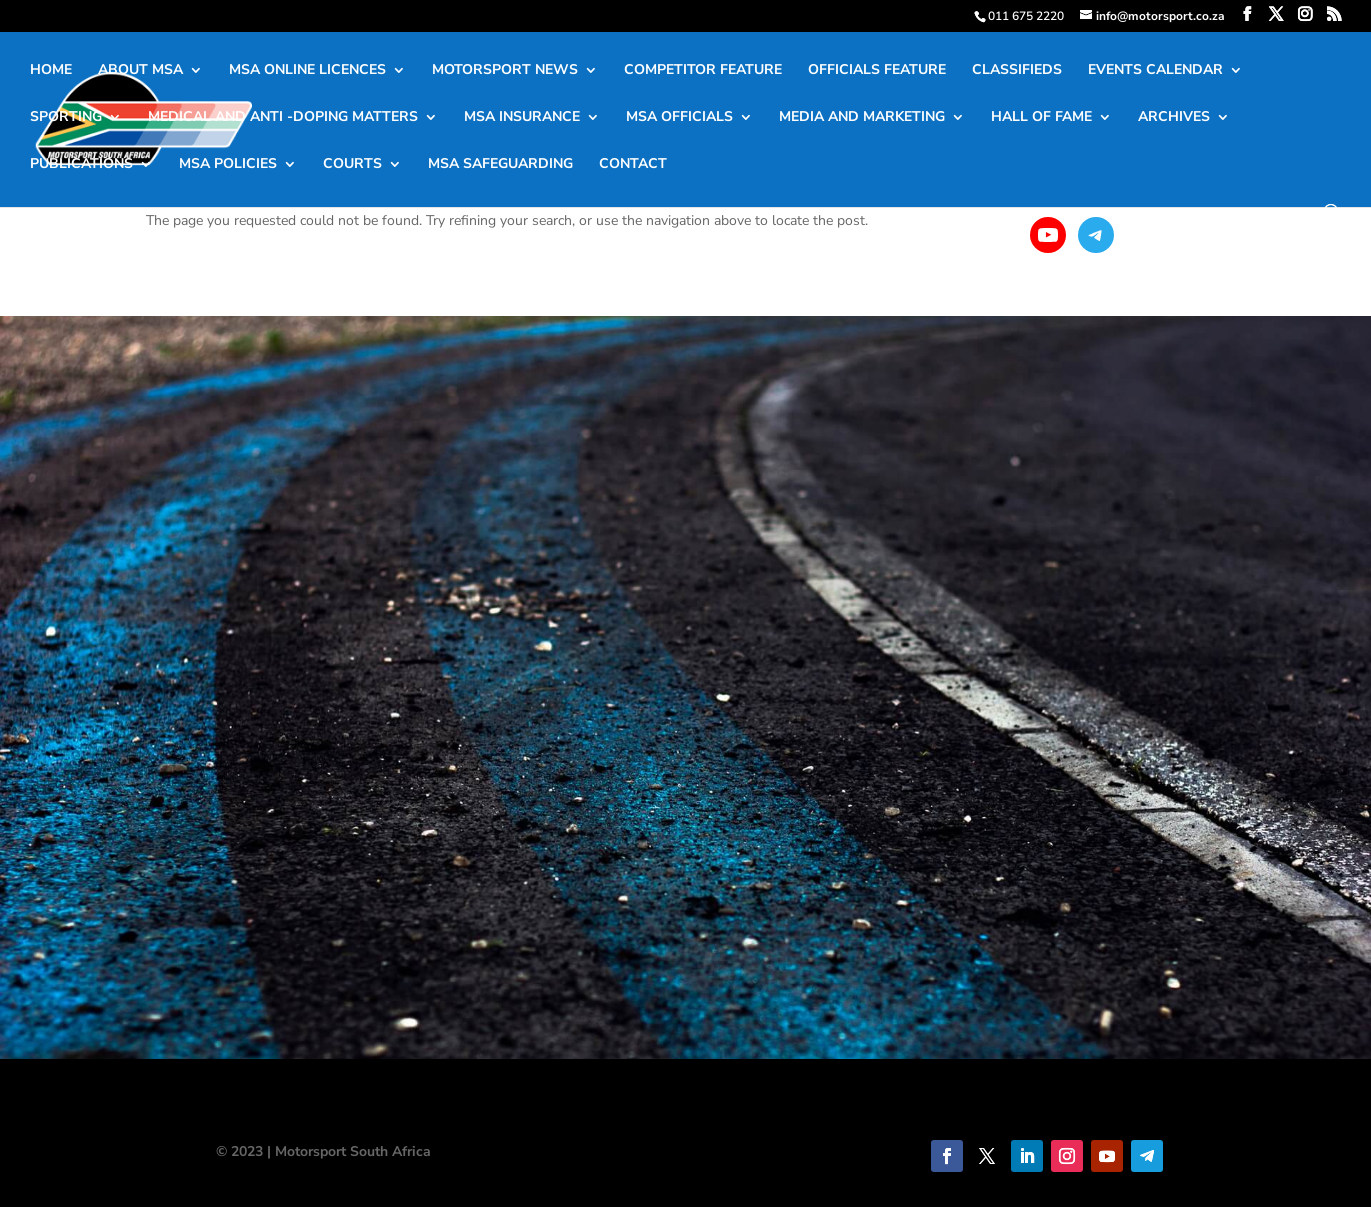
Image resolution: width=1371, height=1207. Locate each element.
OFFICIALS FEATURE (877, 71)
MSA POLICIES (228, 165)
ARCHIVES (1174, 118)
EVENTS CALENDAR (1155, 71)
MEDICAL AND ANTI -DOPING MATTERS (283, 118)
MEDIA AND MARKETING (862, 118)
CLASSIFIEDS (1017, 71)
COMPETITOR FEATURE (703, 71)
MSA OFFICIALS (679, 118)
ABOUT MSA (140, 71)
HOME (51, 71)
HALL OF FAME (1041, 118)
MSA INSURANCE (522, 118)
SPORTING (66, 118)
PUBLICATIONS (81, 165)
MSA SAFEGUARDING (500, 165)
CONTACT (633, 165)
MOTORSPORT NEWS (505, 71)
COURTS (352, 165)
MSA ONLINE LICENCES (307, 71)
